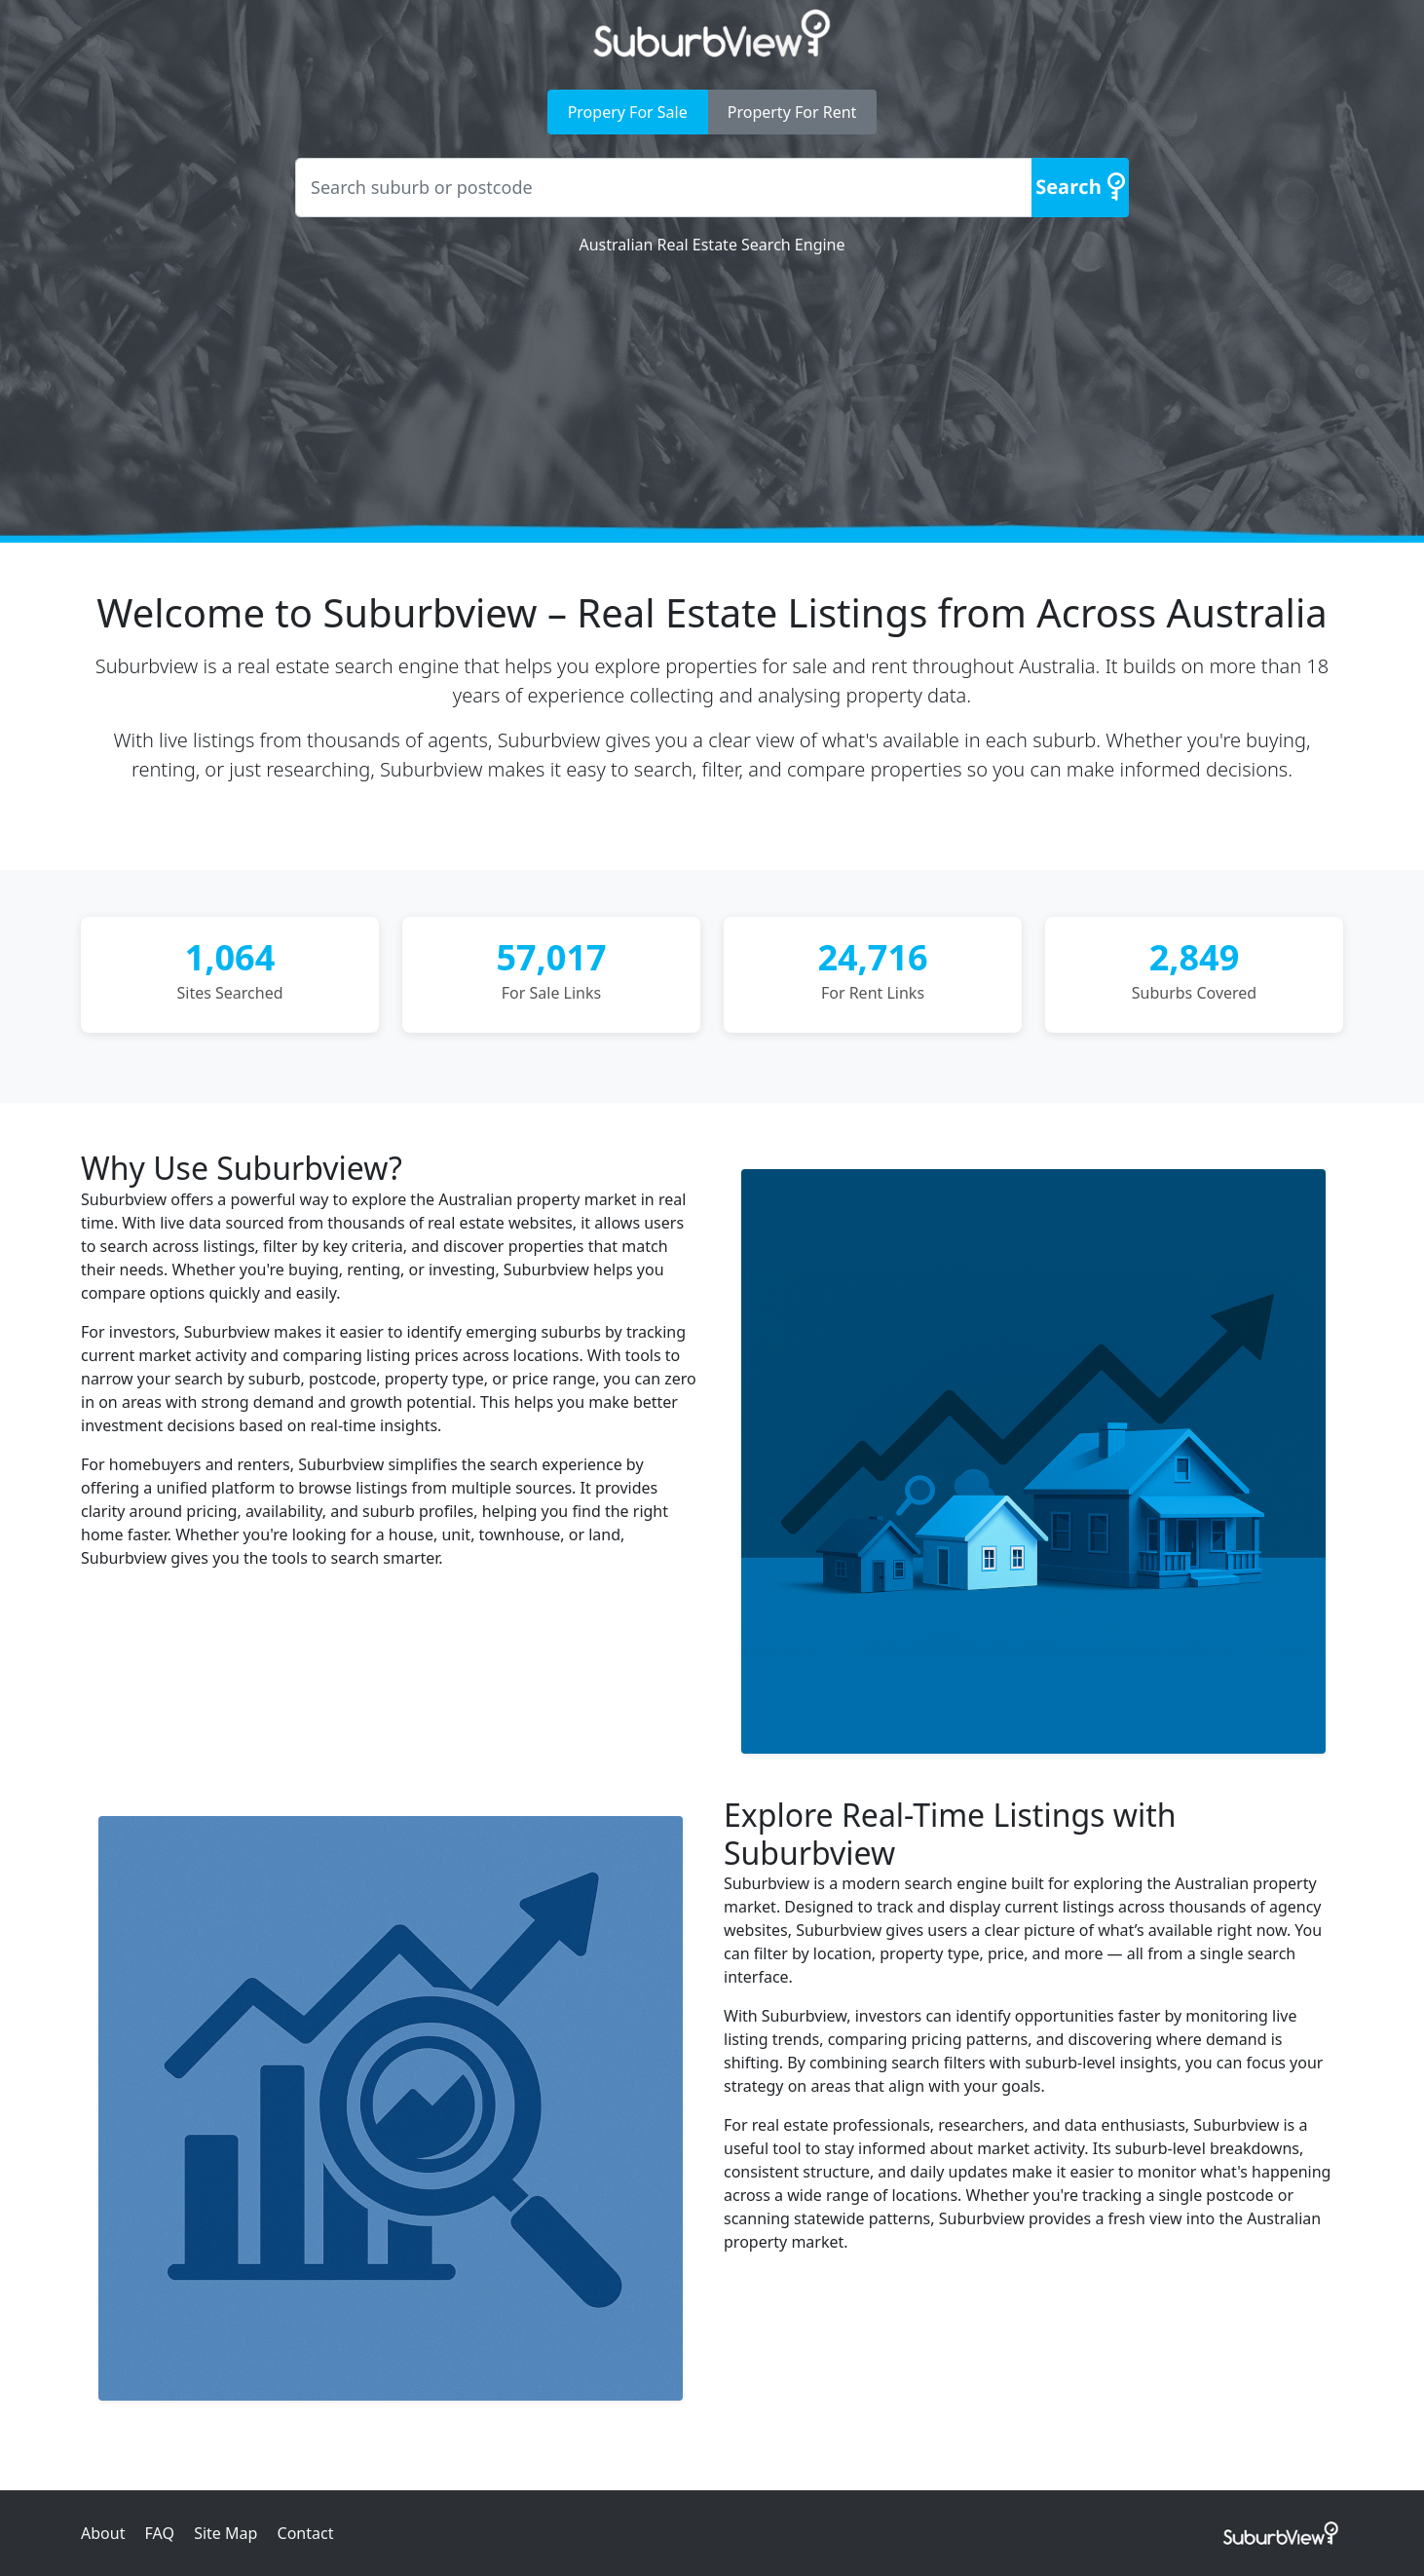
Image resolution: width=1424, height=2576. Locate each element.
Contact (306, 2533)
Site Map (225, 2533)
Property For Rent (792, 112)
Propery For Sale (628, 112)
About (103, 2533)
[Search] (1080, 187)
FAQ (159, 2533)
